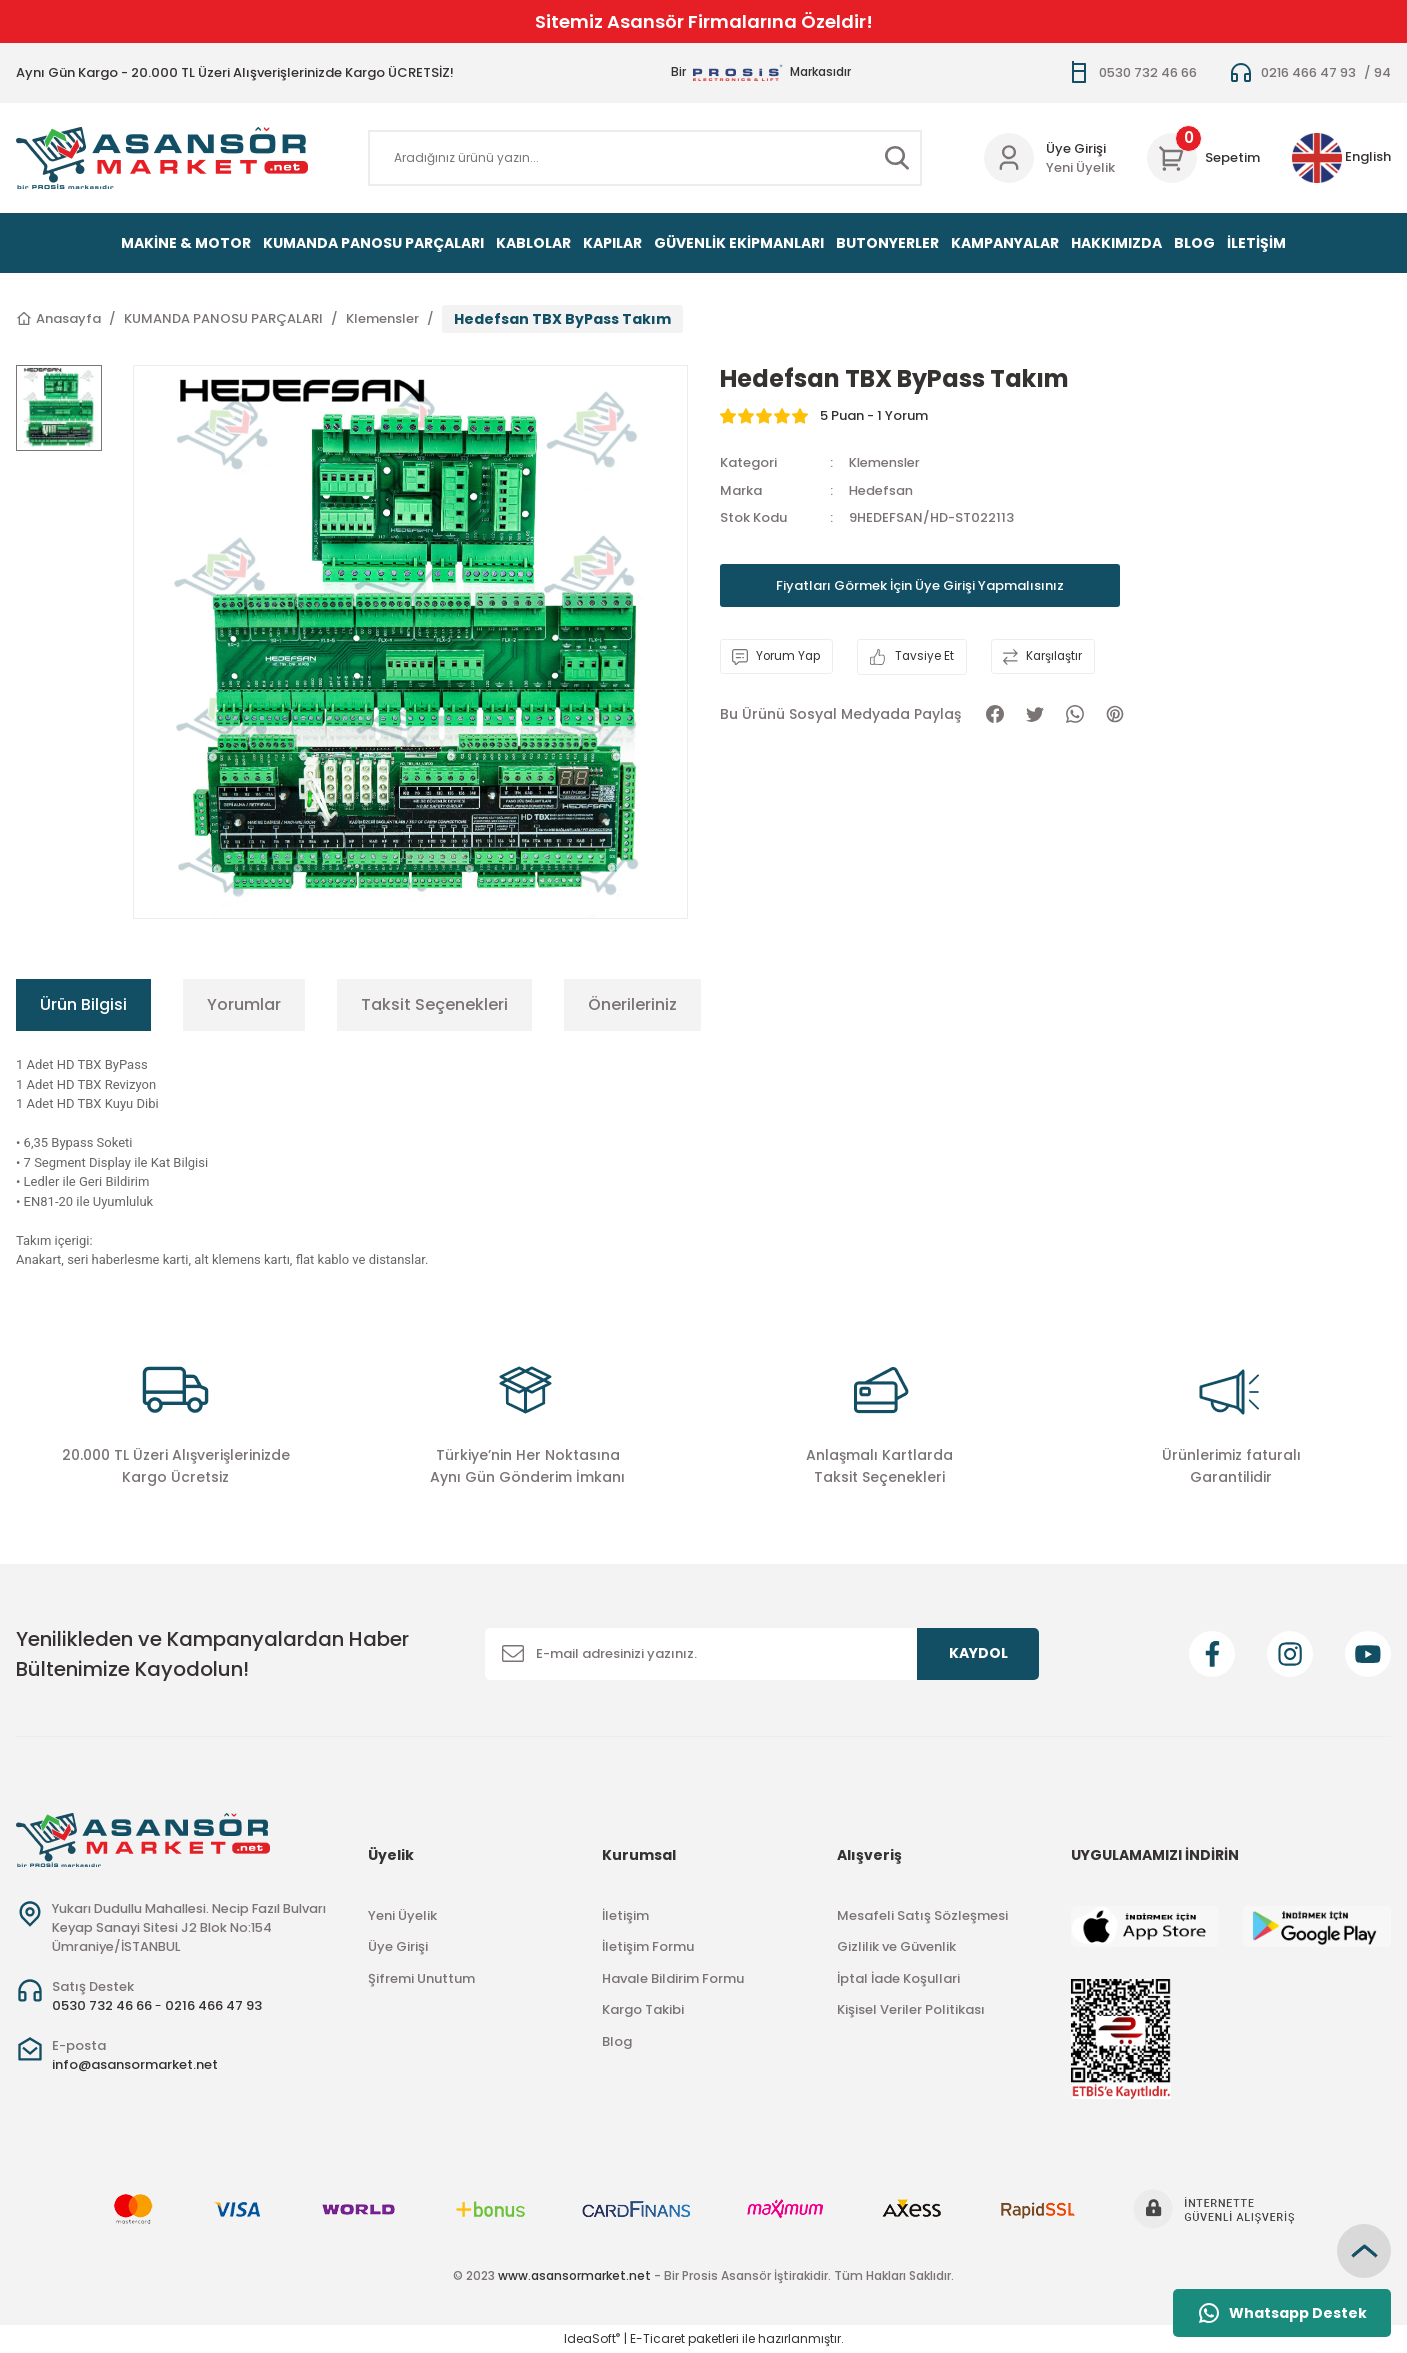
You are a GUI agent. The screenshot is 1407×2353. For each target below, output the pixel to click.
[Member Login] (1009, 158)
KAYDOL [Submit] (978, 1653)
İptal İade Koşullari (898, 1978)
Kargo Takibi (643, 2009)
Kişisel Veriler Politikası (911, 2009)
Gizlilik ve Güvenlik (896, 1946)
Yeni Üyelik (1080, 167)
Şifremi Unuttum (421, 1978)
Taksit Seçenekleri (434, 1004)
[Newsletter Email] (762, 1654)
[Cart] (1203, 158)
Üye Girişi (398, 1946)
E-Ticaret (657, 2338)
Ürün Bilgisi (83, 1004)
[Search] (645, 158)
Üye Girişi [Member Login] (1076, 148)
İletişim (625, 1915)
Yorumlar (244, 1004)
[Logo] (162, 158)
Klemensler (885, 462)
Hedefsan (881, 490)
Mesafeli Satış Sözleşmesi (922, 1915)
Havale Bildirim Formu (673, 1978)
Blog (617, 2041)
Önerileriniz (632, 1004)
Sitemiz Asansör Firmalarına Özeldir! (704, 21)
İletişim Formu (648, 1946)
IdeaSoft (592, 2338)
